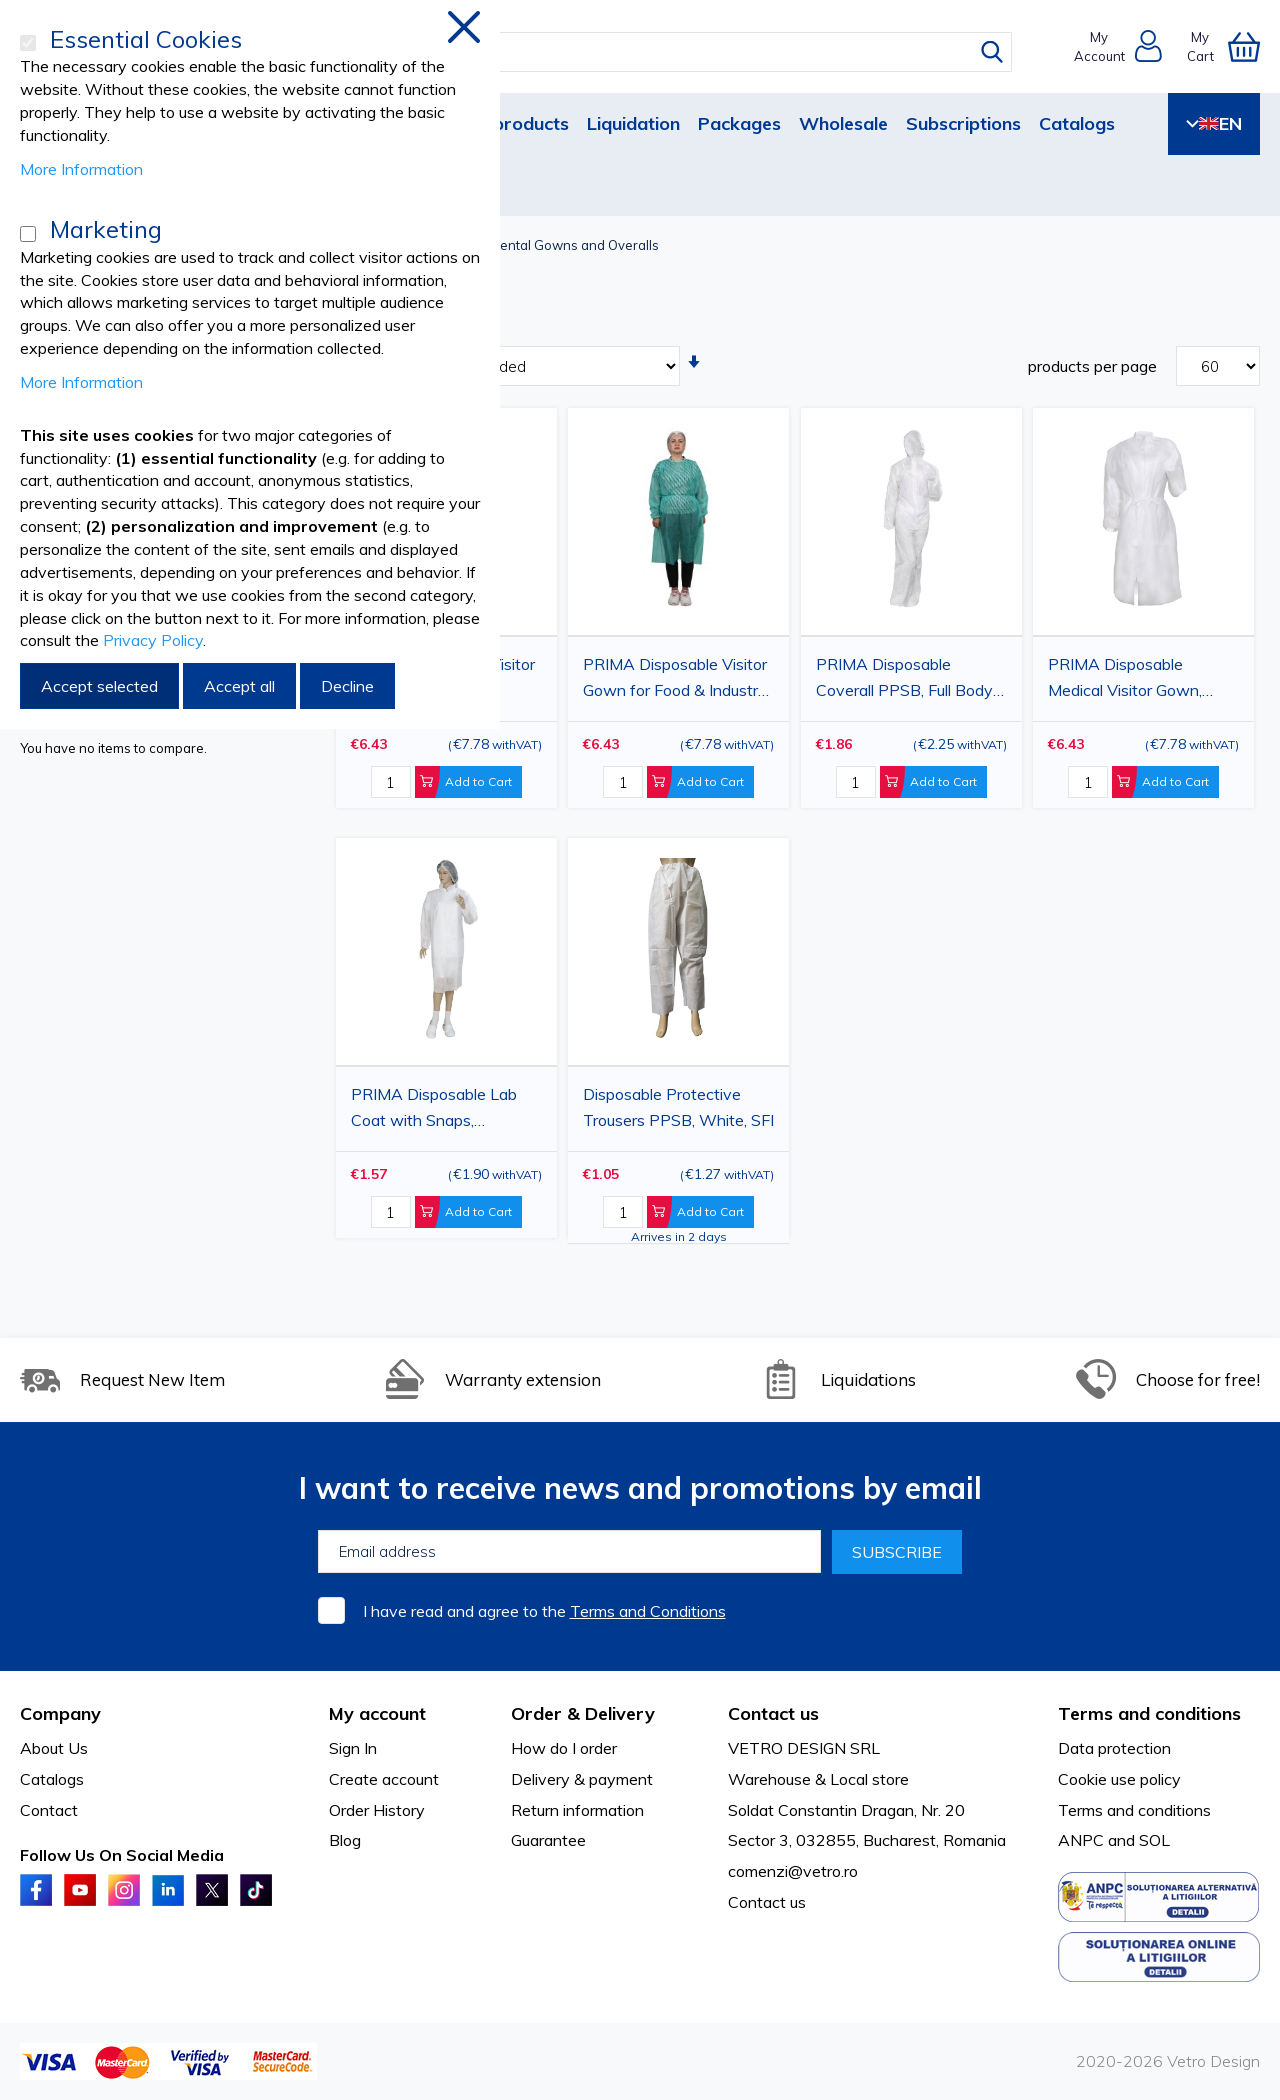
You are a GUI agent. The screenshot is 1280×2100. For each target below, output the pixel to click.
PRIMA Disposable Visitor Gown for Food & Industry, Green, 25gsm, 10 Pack (676, 680)
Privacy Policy (153, 640)
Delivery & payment (582, 1779)
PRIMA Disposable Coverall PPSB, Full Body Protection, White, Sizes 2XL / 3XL (904, 680)
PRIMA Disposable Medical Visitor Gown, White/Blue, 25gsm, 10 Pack (1130, 680)
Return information (577, 1810)
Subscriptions (963, 123)
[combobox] (658, 52)
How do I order (564, 1748)
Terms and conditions (1134, 1810)
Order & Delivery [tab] (583, 1713)
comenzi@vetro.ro (793, 1871)
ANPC (1081, 1840)
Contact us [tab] (773, 1713)
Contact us (767, 1902)
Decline (347, 686)
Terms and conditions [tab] (1149, 1713)
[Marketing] (28, 234)
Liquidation (633, 123)
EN (1214, 123)
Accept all (239, 686)
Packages (739, 123)
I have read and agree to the (544, 1611)
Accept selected (99, 686)
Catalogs (1077, 123)
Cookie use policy (1119, 1779)
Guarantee (548, 1840)
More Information (81, 169)
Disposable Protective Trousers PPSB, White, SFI (678, 1107)
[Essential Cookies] (28, 43)
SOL (1154, 1840)
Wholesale (843, 123)
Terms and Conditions (648, 1611)
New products (509, 123)
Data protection (1114, 1748)
